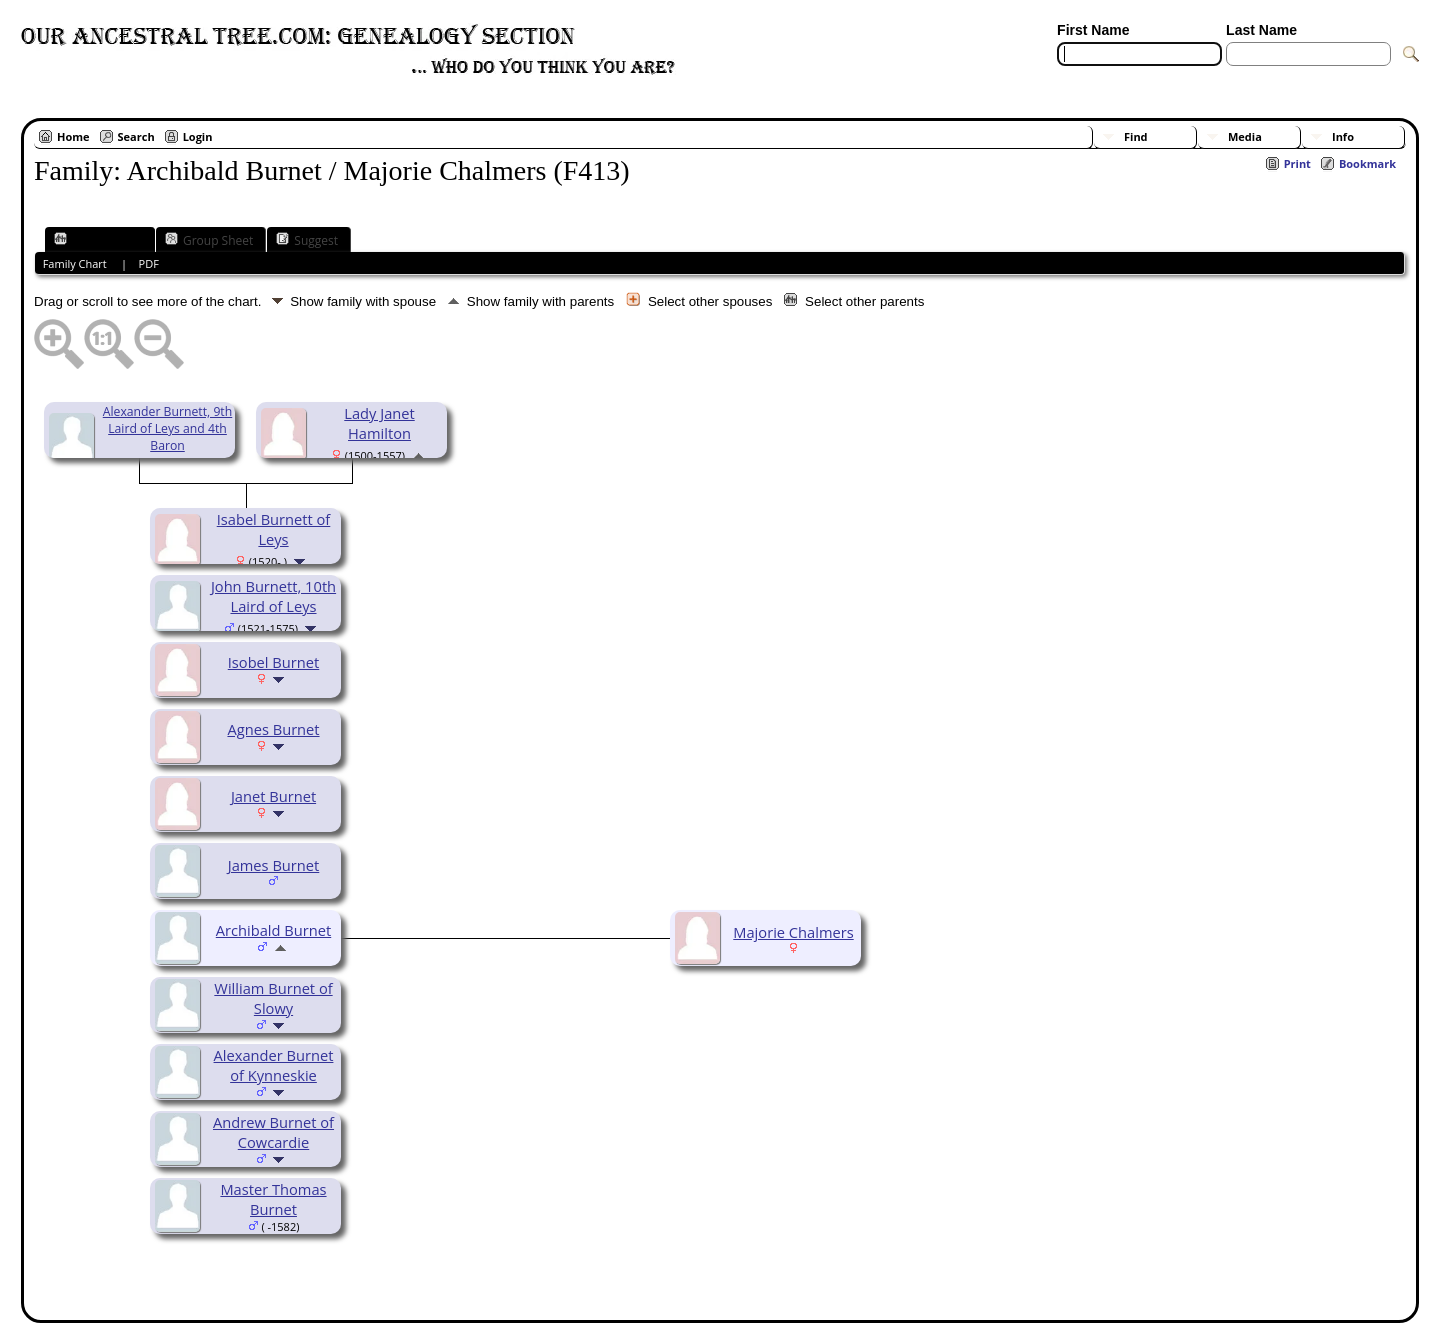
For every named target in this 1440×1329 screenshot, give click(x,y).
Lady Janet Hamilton (379, 423)
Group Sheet (209, 240)
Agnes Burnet (273, 729)
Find (1136, 136)
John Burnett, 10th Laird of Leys (273, 596)
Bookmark (1367, 163)
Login (198, 136)
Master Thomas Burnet (273, 1199)
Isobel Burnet (274, 662)
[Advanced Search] (1116, 78)
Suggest (307, 240)
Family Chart (98, 240)
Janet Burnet (273, 796)
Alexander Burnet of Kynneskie (274, 1065)
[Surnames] (1262, 78)
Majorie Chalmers (793, 932)
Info (1343, 136)
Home (73, 136)
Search (136, 136)
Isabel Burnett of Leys (274, 529)
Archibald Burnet (273, 930)
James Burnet (274, 865)
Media (1245, 136)
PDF (149, 263)
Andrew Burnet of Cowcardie (273, 1132)
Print (1297, 163)
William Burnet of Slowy (273, 998)
